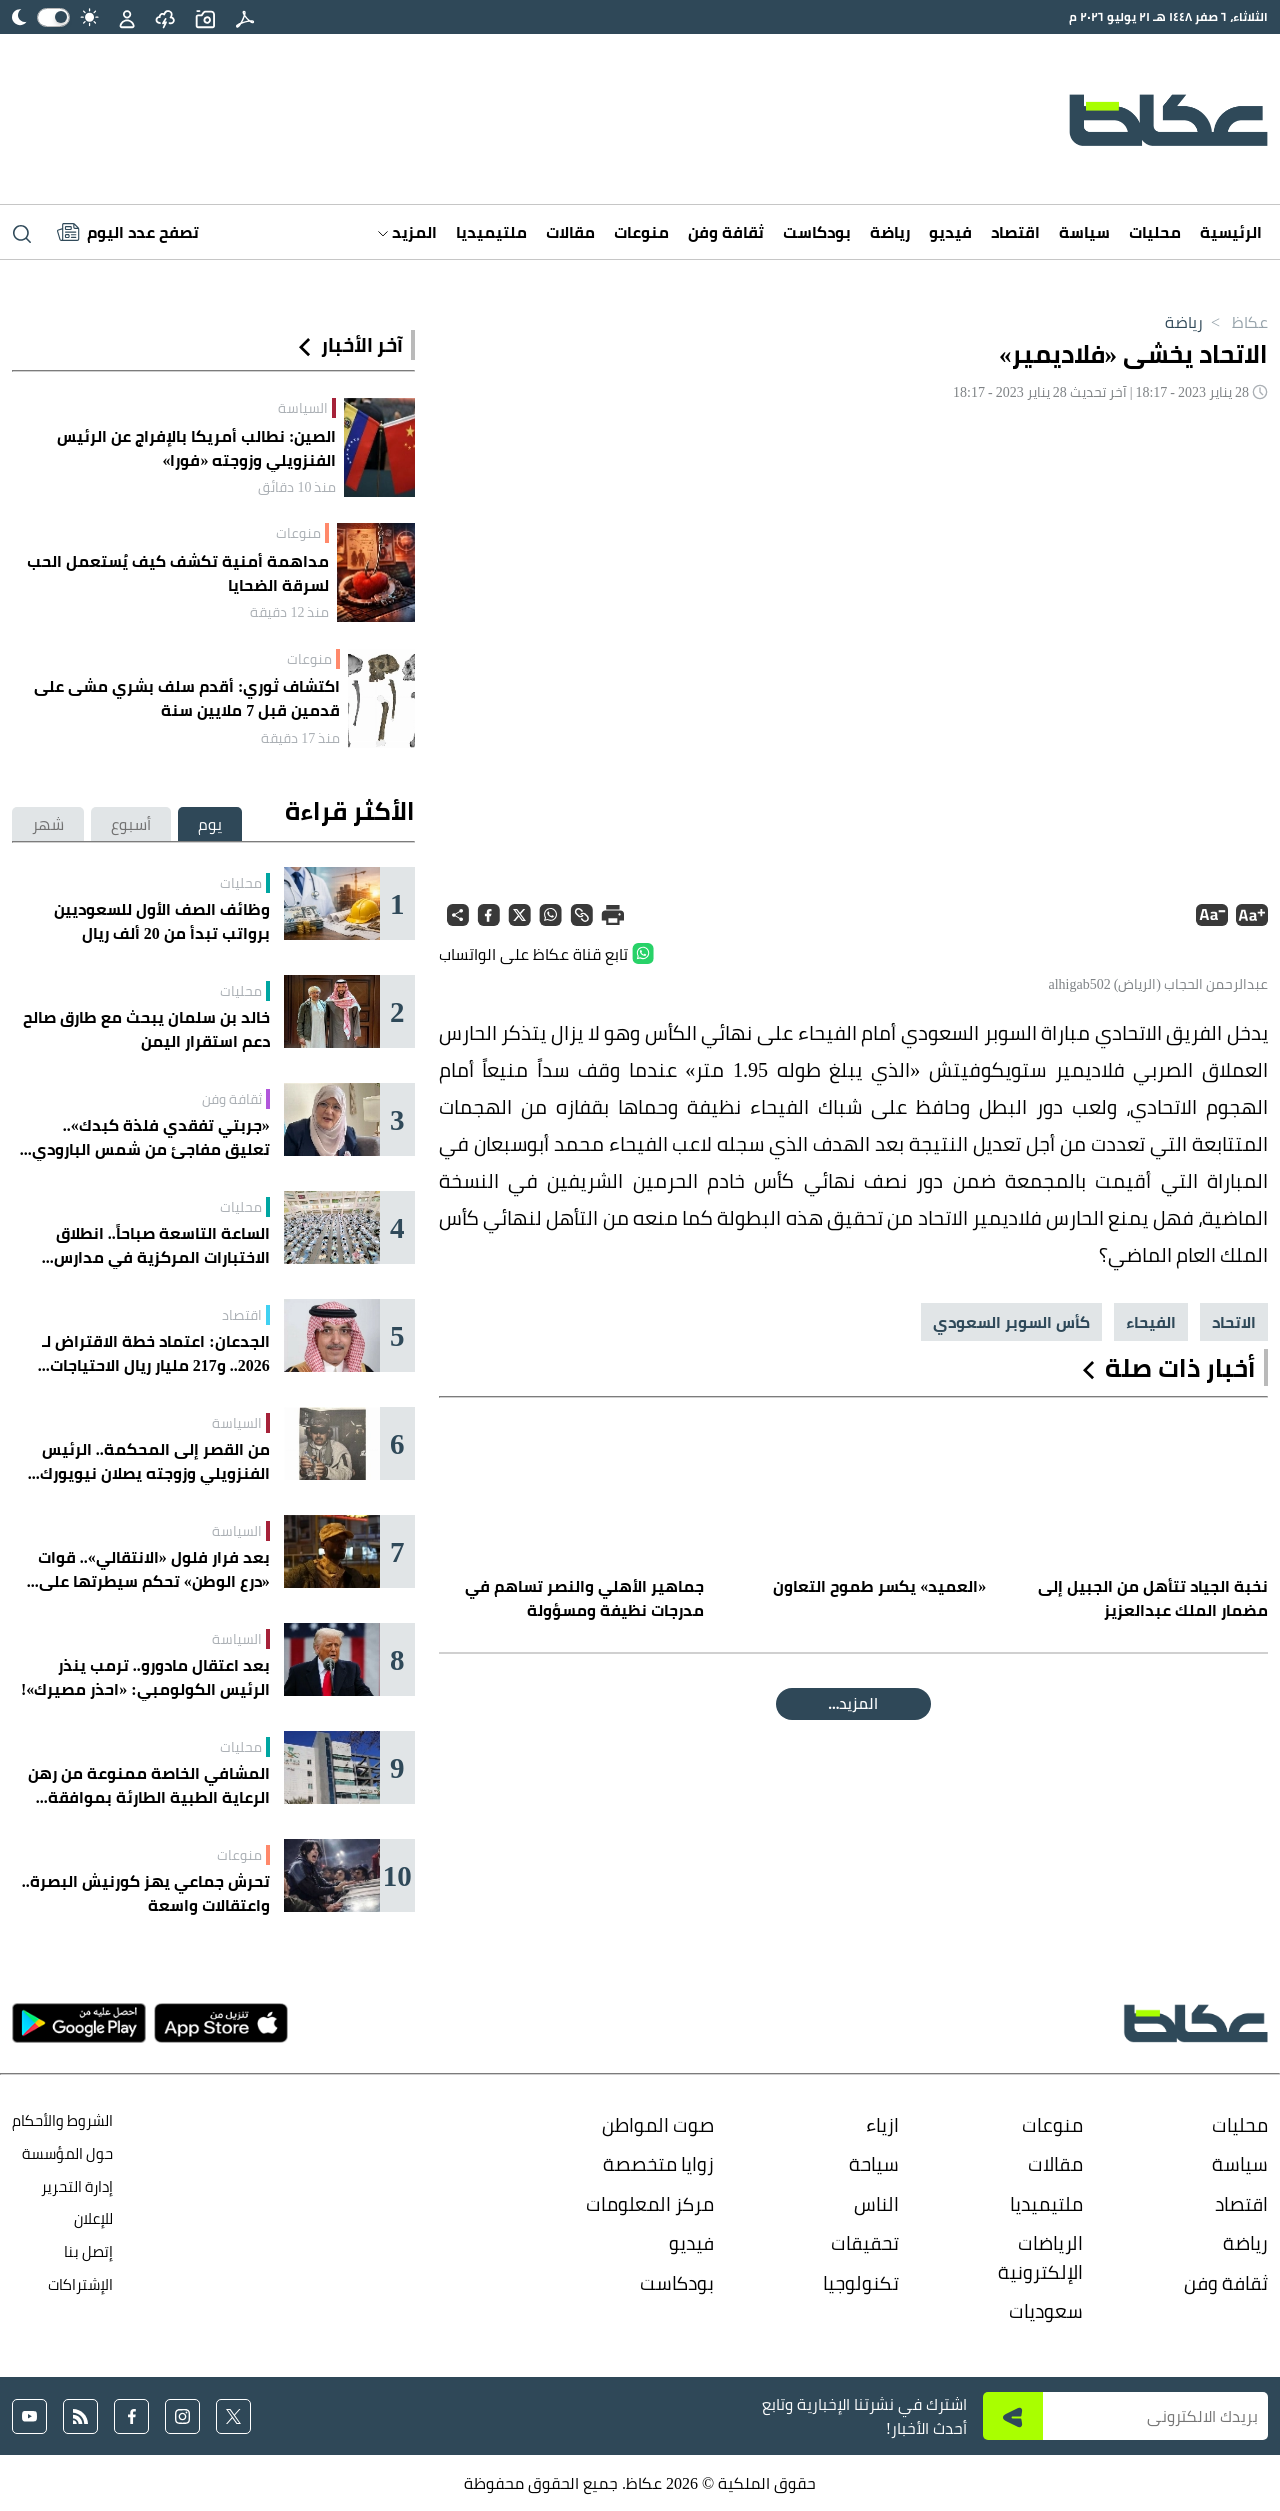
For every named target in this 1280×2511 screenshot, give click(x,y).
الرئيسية (1231, 232)
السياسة (303, 408)
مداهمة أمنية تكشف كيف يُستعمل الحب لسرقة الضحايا (178, 573)
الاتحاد (1234, 1322)
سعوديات (1046, 2311)
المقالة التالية (853, 1703)
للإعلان (93, 2218)
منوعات (641, 232)
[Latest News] (128, 232)
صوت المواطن (658, 2125)
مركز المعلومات (650, 2204)
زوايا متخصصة (658, 2164)
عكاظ (1235, 322)
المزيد (407, 232)
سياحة (874, 2164)
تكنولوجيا (861, 2283)
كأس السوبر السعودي (1011, 1322)
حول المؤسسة (67, 2153)
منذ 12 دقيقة (289, 612)
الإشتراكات (80, 2284)
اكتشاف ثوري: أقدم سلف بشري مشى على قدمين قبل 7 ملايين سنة (187, 698)
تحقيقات (865, 2243)
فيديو (950, 232)
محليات (1155, 232)
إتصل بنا (88, 2251)
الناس (876, 2204)
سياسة (1084, 232)
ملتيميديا (491, 232)
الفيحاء (1151, 1322)
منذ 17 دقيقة (300, 738)
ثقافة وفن (726, 232)
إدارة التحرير (75, 2186)
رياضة (890, 232)
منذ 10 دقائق (297, 487)
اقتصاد (1015, 232)
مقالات (570, 232)
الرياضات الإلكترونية (1040, 2257)
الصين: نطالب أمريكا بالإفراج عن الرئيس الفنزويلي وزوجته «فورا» (196, 448)
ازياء (882, 2125)
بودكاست (817, 232)
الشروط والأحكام (62, 2120)
